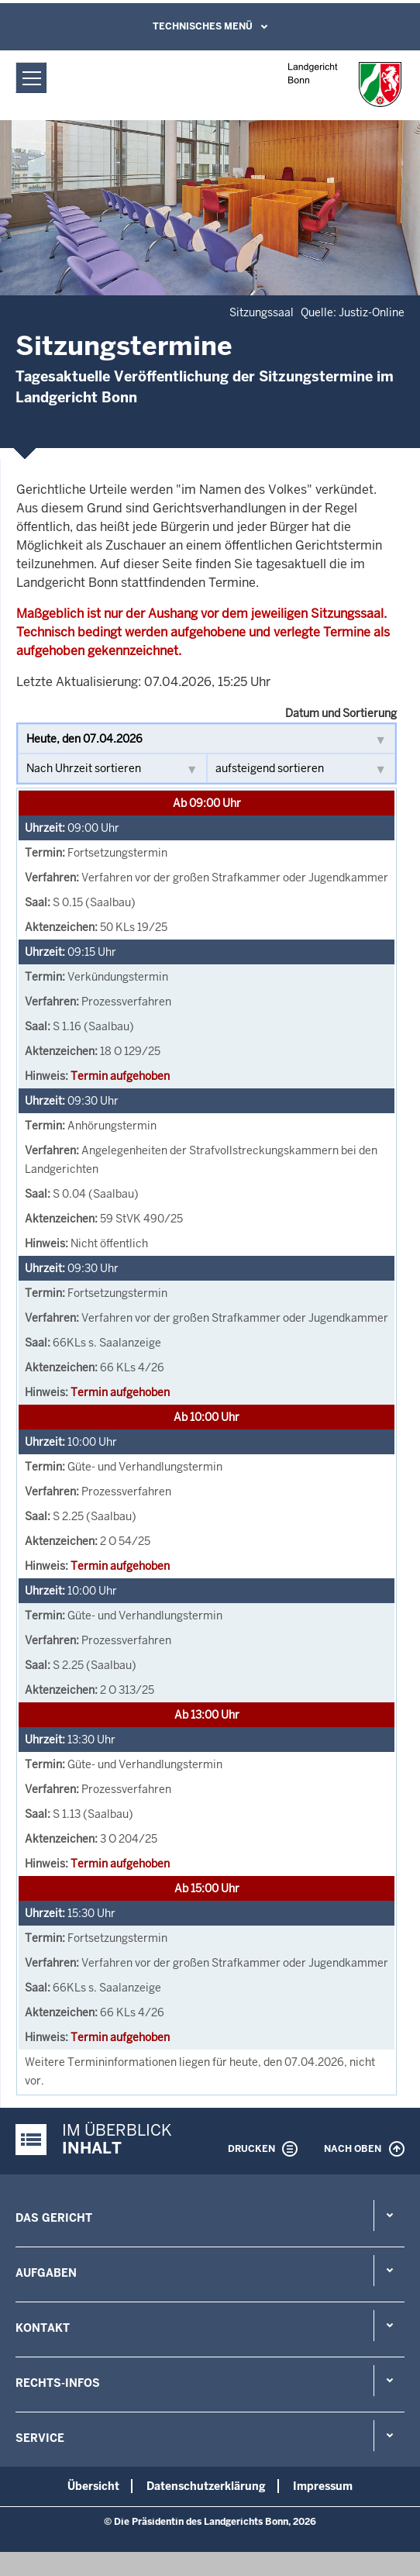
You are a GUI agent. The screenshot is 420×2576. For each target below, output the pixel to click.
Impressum (323, 2486)
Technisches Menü (203, 26)
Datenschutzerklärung (206, 2486)
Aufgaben (46, 2273)
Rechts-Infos (57, 2383)
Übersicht (93, 2486)
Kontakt (42, 2328)
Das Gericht (53, 2218)
